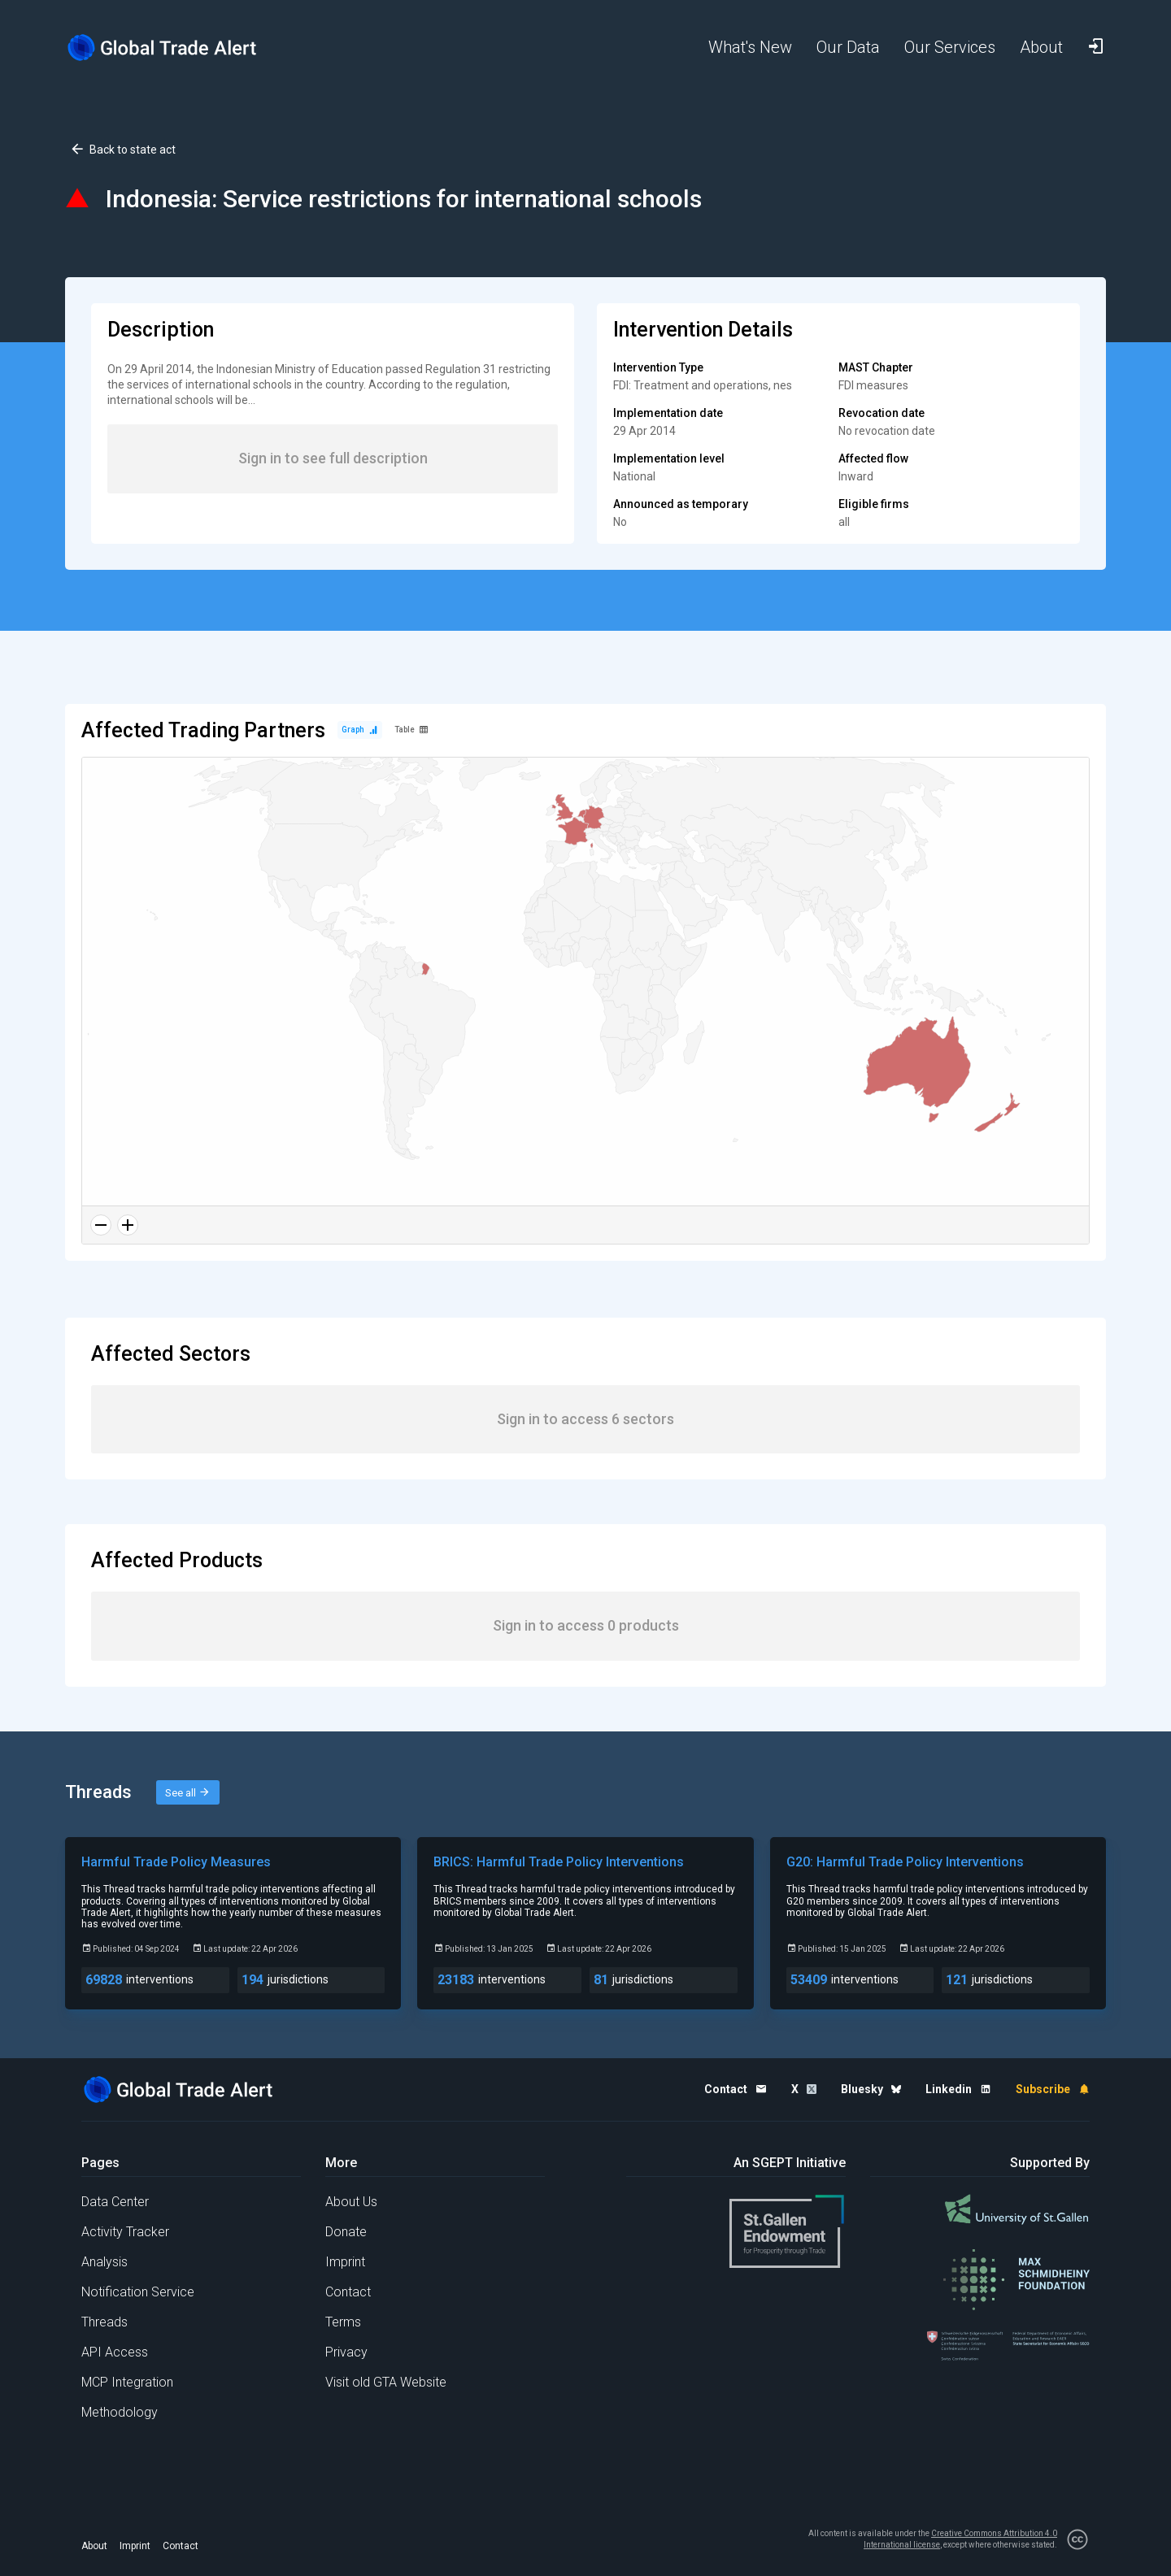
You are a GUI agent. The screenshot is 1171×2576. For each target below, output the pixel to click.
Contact (348, 2292)
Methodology (119, 2412)
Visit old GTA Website (385, 2382)
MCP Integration (127, 2382)
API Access (114, 2352)
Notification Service (137, 2292)
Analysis (104, 2262)
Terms (343, 2322)
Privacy (346, 2352)
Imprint (345, 2262)
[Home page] (175, 48)
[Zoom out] (100, 1225)
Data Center (115, 2201)
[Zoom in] (127, 1225)
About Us (351, 2201)
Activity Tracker (125, 2231)
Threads (104, 2322)
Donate (346, 2231)
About (94, 2546)
